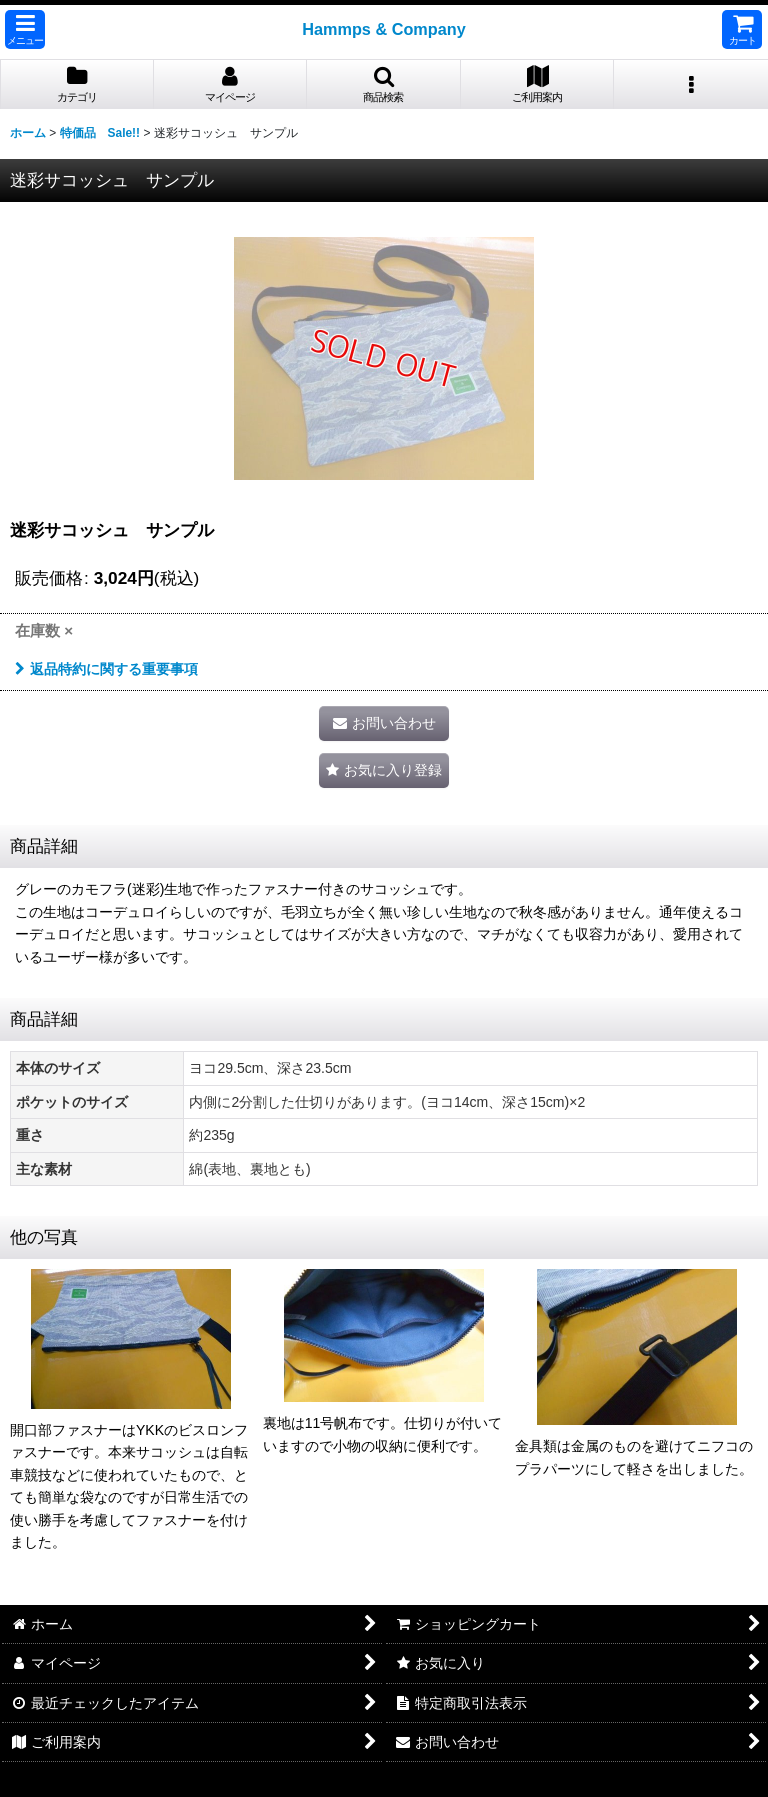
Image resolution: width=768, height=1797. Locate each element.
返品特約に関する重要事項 (106, 669)
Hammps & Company (384, 29)
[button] (25, 29)
